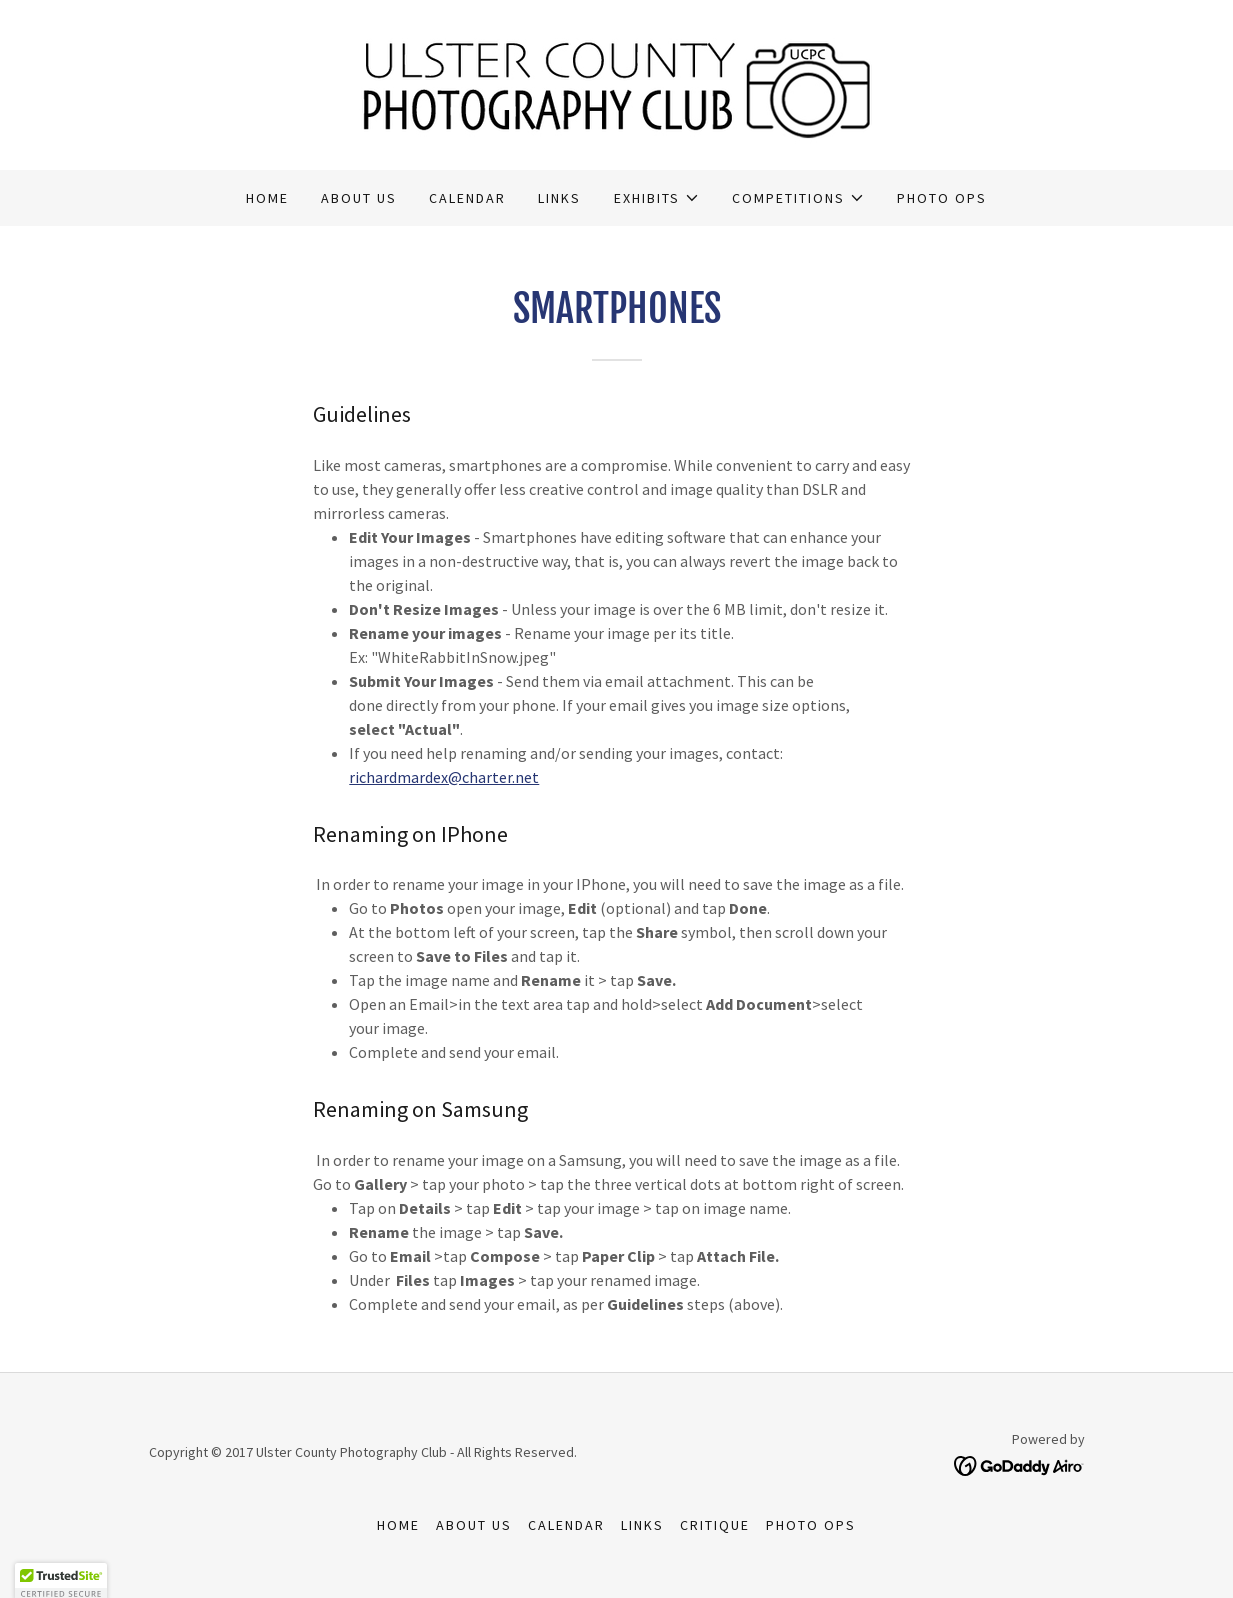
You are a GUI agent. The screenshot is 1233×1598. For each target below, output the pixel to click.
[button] (657, 198)
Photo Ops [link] (942, 198)
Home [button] (398, 1525)
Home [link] (267, 198)
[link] (616, 83)
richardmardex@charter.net (444, 777)
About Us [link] (359, 198)
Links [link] (559, 198)
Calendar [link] (467, 198)
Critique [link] (715, 1525)
